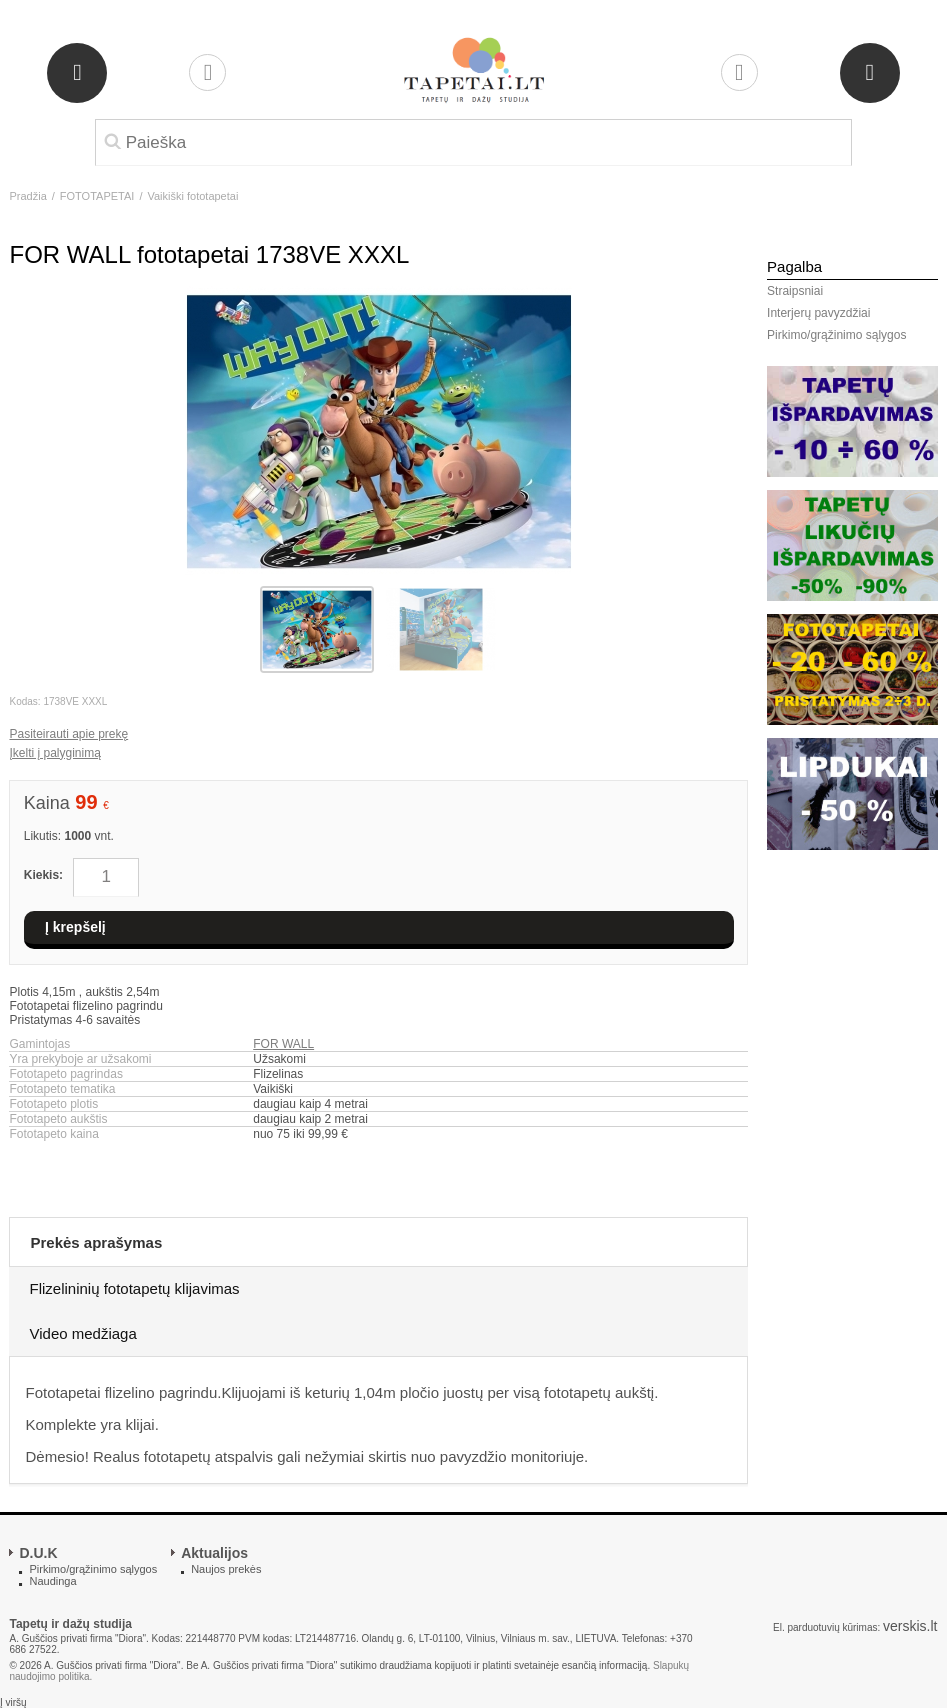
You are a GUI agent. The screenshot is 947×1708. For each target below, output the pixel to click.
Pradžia (27, 196)
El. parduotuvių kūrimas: (826, 1627)
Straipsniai (795, 291)
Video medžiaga (82, 1333)
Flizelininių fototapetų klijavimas (134, 1288)
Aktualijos (214, 1553)
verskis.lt (910, 1626)
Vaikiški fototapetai (192, 196)
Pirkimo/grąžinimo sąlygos (836, 335)
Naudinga (52, 1581)
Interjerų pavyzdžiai (818, 313)
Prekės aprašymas (96, 1242)
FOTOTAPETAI (97, 196)
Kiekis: (43, 875)
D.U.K (38, 1553)
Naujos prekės (226, 1569)
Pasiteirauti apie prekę (68, 734)
